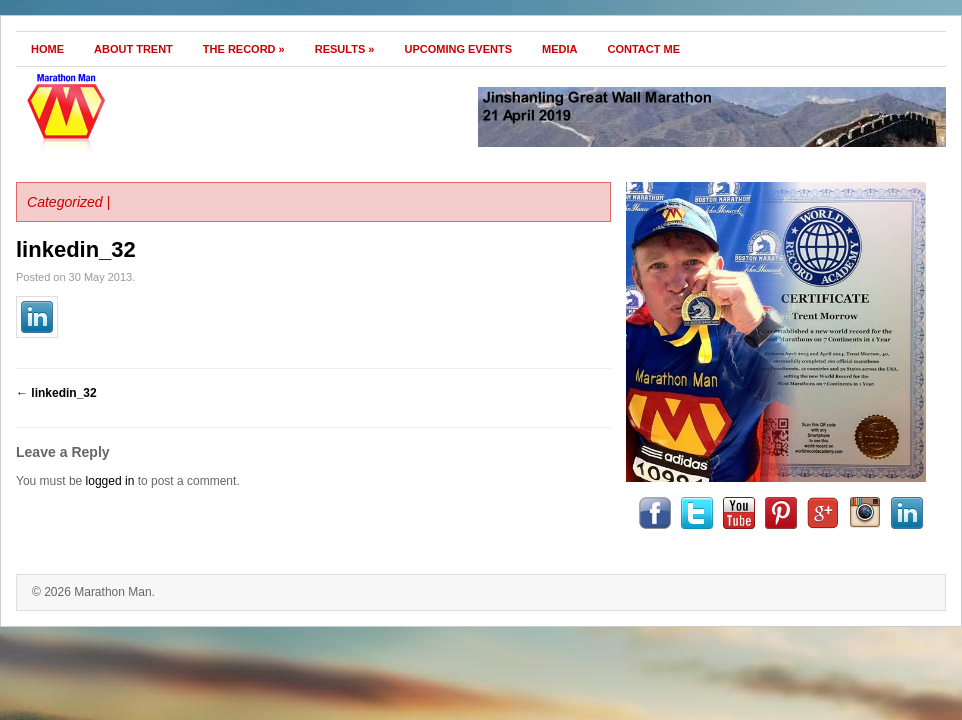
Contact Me (644, 49)
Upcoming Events (458, 49)
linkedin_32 (76, 249)
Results (345, 49)
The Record (244, 49)
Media (559, 49)
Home (47, 49)
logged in (110, 481)
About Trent (133, 49)
